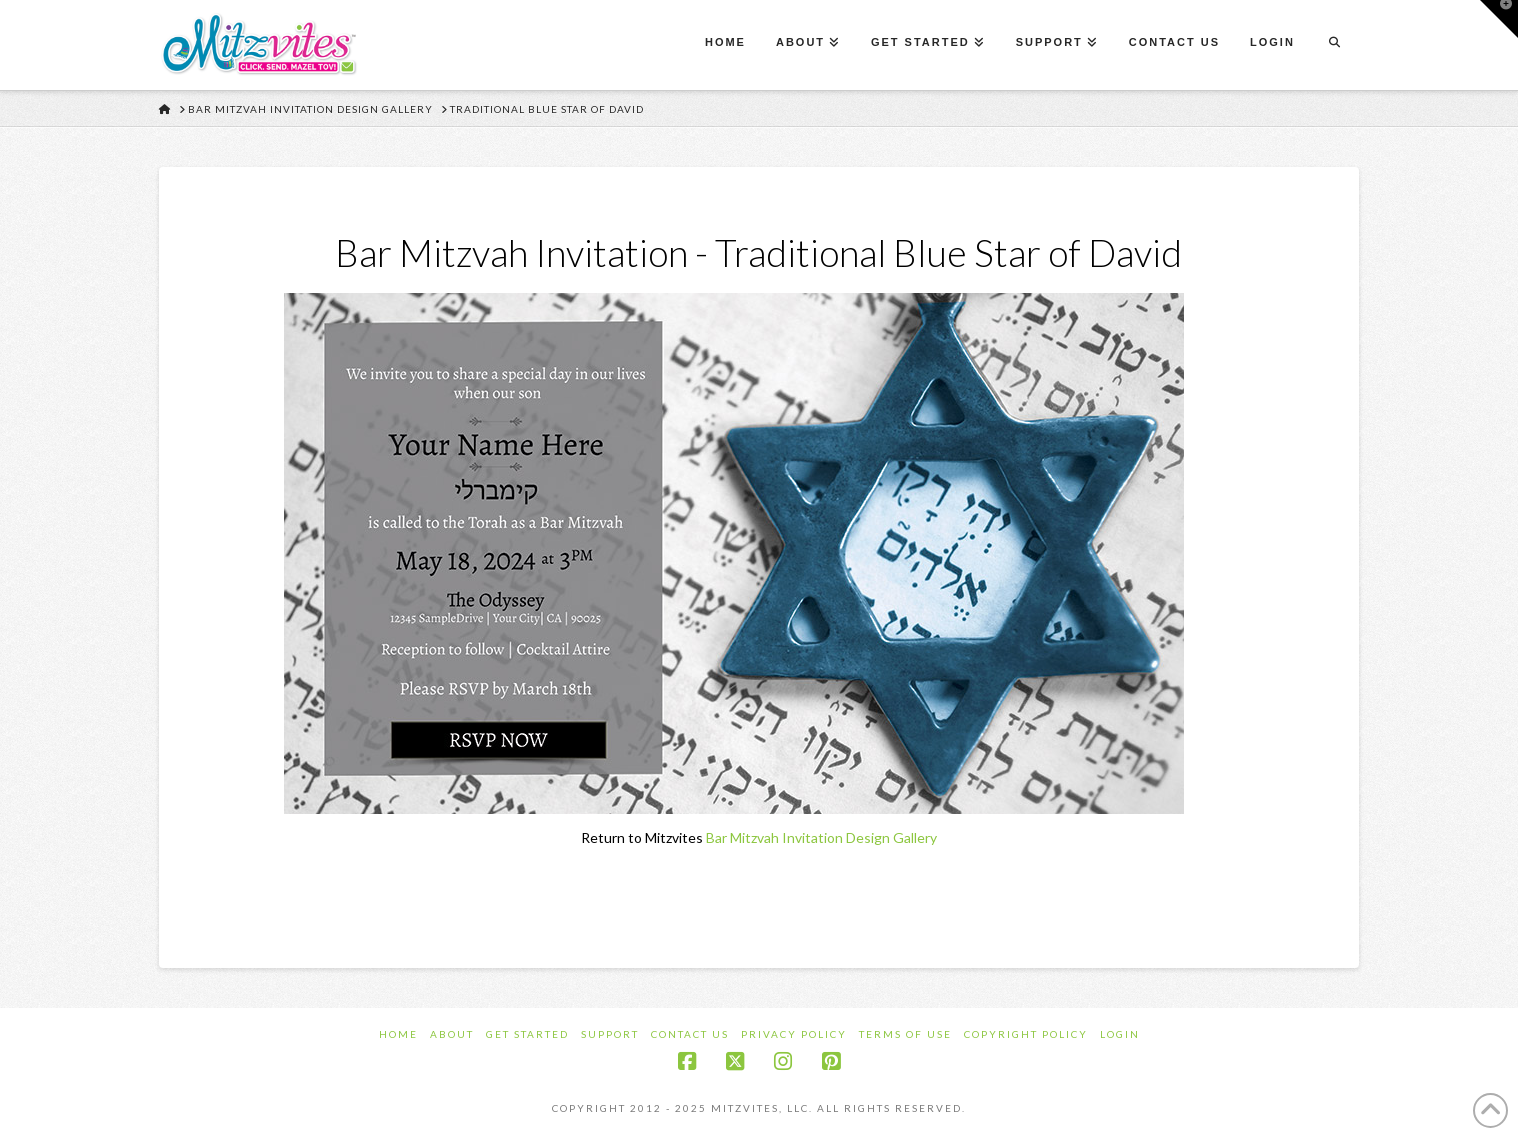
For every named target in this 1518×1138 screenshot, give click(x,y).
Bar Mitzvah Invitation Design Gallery (821, 837)
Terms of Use (905, 1034)
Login (1120, 1034)
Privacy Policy (794, 1034)
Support (610, 1034)
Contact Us (690, 1034)
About (452, 1034)
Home (398, 1034)
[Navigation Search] (1334, 45)
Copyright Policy (1026, 1034)
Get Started (527, 1034)
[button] (1499, 19)
